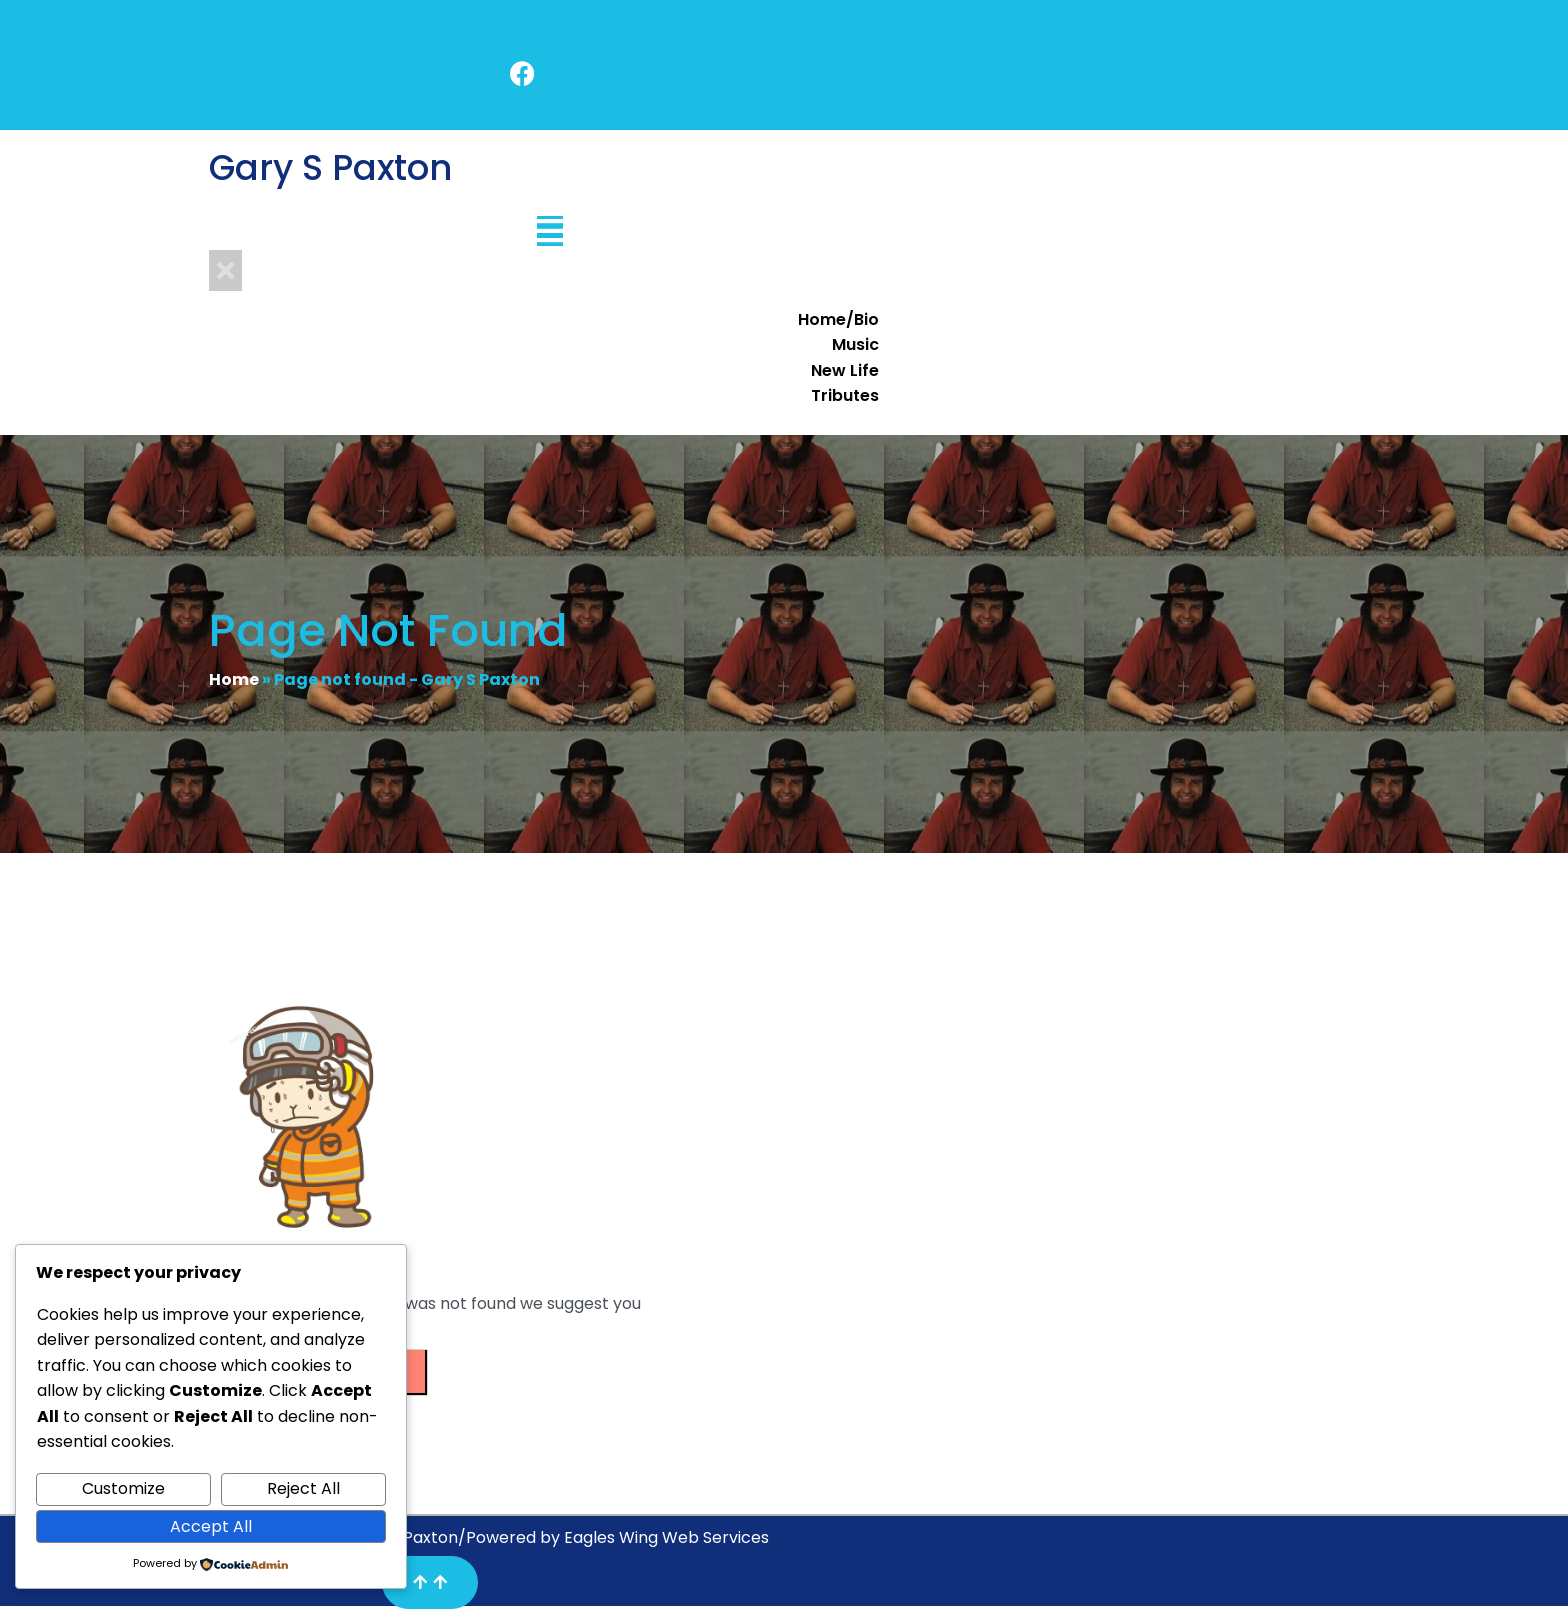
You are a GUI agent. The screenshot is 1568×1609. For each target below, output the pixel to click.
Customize (123, 1488)
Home (234, 679)
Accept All (211, 1526)
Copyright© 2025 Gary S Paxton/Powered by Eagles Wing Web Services (489, 1537)
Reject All (303, 1488)
